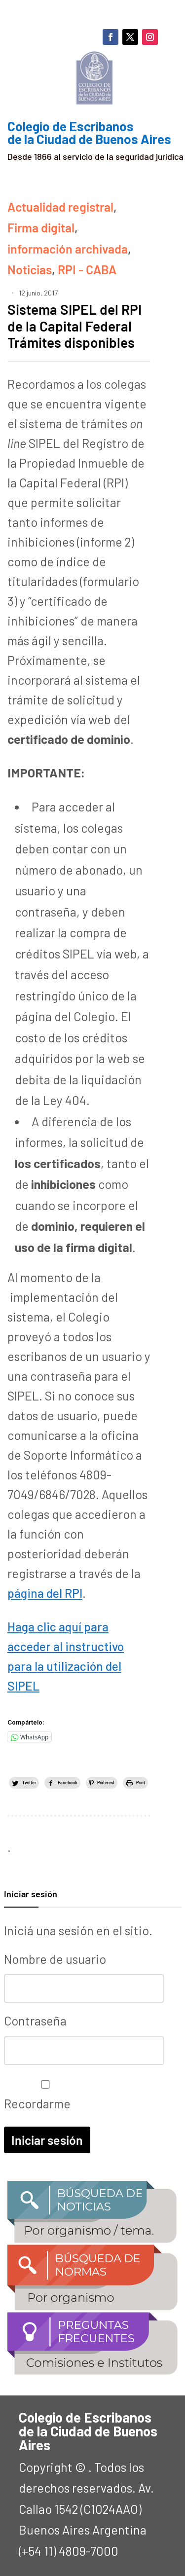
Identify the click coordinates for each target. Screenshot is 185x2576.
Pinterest (105, 1782)
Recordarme (43, 2095)
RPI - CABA (87, 269)
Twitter (29, 1782)
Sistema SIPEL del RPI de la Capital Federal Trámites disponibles (74, 326)
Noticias (29, 269)
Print (140, 1782)
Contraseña (35, 2020)
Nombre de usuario (55, 1958)
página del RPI (44, 1592)
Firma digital (40, 227)
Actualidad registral (60, 206)
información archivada (67, 248)
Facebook (67, 1782)
